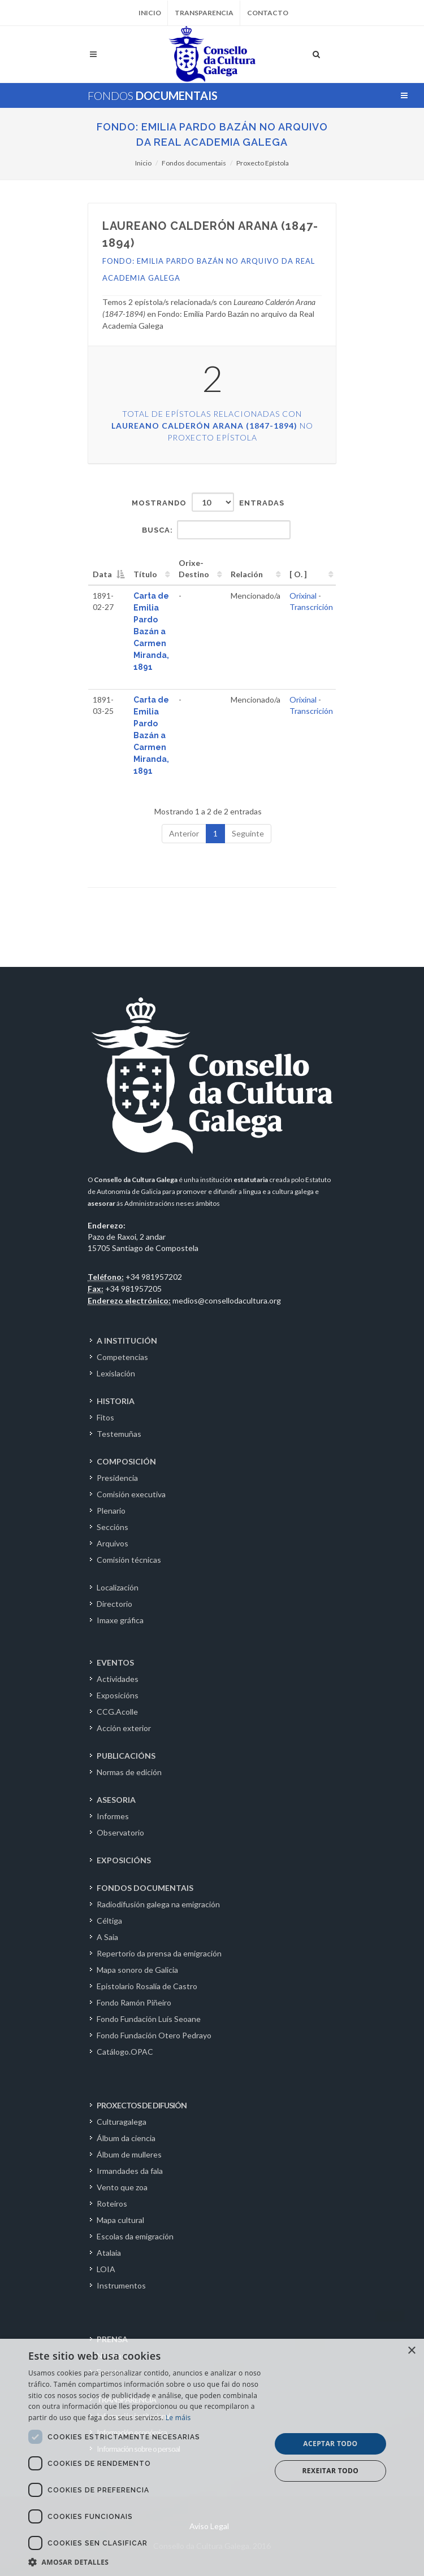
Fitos (105, 1417)
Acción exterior (124, 1728)
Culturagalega (121, 2121)
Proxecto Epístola (262, 163)
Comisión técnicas (129, 1559)
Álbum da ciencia (126, 2138)
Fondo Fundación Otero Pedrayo (154, 2035)
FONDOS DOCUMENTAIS (145, 1888)
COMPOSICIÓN (126, 1461)
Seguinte (248, 833)
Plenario (111, 1510)
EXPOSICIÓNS (124, 1860)
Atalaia (109, 2252)
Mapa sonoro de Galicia (137, 1970)
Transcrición (311, 607)
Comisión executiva (131, 1494)
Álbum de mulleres (129, 2154)
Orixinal (303, 595)
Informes (113, 1816)
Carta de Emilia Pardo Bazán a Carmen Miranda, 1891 (151, 631)
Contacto (267, 12)
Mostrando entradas (208, 502)
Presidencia (117, 1478)
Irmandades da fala (130, 2171)
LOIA (106, 2269)
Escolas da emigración (135, 2236)
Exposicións (118, 1695)
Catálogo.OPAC (125, 2051)
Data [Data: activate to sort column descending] (102, 574)
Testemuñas (119, 1434)
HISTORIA (116, 1401)
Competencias (122, 1357)
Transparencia (204, 12)
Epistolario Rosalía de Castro (147, 1986)
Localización (118, 1587)
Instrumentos (121, 2285)
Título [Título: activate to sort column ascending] (145, 574)
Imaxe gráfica (120, 1620)
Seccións (112, 1527)
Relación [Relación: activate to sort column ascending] (247, 574)
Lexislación (116, 1373)
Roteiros (112, 2203)
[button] (145, 2562)
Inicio (150, 12)
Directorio (114, 1604)
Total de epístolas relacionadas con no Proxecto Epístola (212, 425)
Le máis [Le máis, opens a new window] (178, 2417)
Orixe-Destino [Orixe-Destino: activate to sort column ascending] (194, 568)
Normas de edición (129, 1772)
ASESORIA (116, 1799)
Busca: (216, 529)
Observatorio (120, 1832)
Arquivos (112, 1543)
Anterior (184, 833)
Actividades (118, 1679)
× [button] (411, 2351)
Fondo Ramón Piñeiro (134, 2002)
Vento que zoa (122, 2187)
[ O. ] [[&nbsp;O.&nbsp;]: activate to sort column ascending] (298, 574)
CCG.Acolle (117, 1711)
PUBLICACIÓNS (126, 1755)
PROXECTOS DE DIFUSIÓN (142, 2105)
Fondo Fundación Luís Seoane (149, 2019)
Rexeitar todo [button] (330, 2470)
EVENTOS (115, 1662)
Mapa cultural (120, 2220)
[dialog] (212, 2457)
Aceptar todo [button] (330, 2443)
